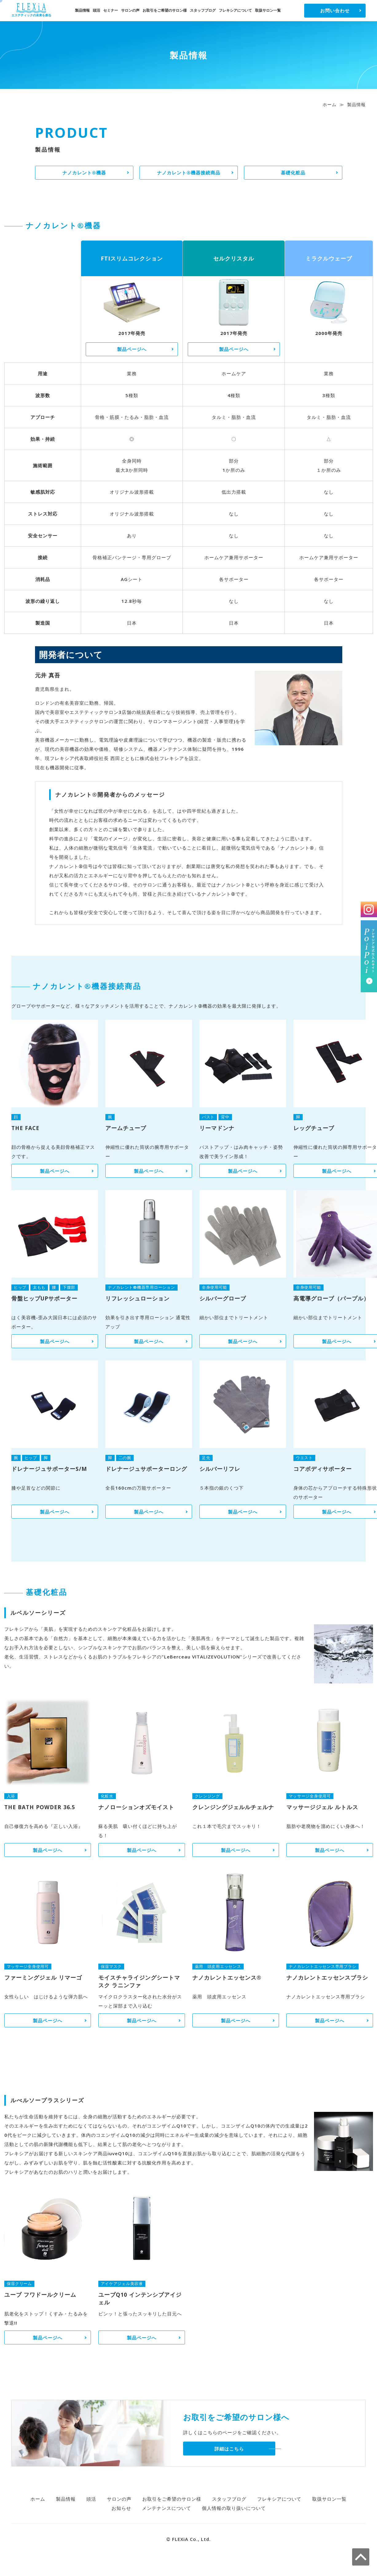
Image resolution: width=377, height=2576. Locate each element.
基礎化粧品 (293, 172)
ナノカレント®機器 (84, 172)
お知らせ (121, 2508)
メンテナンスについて (166, 2508)
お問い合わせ (335, 10)
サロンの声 (130, 10)
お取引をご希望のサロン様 (165, 10)
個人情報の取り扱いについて (234, 2508)
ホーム (329, 104)
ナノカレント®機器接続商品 (188, 172)
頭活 (96, 10)
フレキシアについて (235, 10)
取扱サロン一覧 (268, 10)
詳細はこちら (229, 2449)
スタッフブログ (203, 10)
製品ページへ (132, 349)
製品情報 (82, 10)
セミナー (110, 10)
